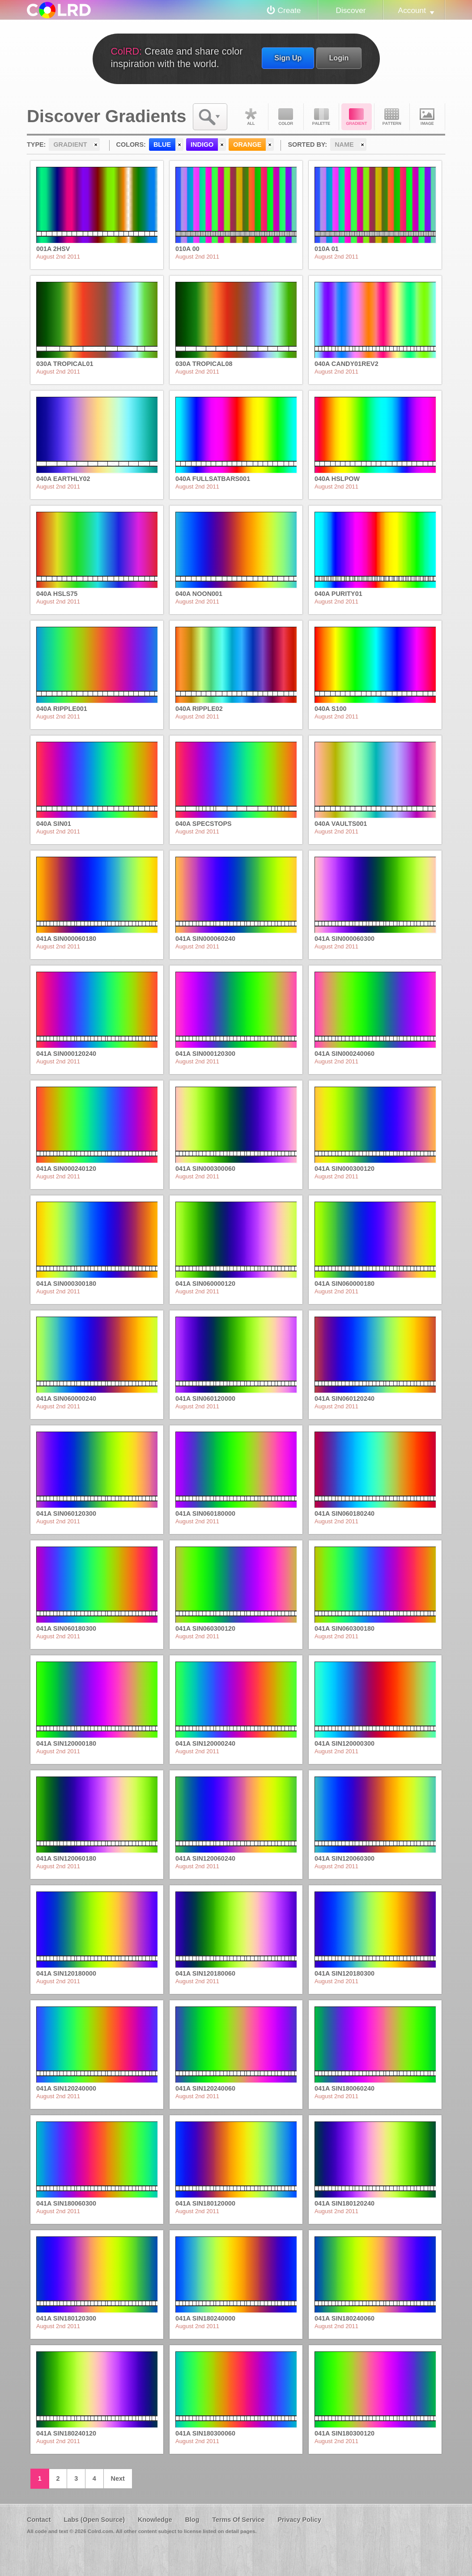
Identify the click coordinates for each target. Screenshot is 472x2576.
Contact (39, 2519)
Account (412, 10)
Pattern (392, 116)
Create (289, 10)
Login (339, 58)
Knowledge (155, 2519)
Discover (351, 10)
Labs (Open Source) (94, 2519)
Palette (321, 116)
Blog (192, 2519)
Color (286, 116)
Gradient (356, 116)
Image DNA (427, 116)
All (250, 116)
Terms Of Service (238, 2519)
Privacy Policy (299, 2519)
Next (118, 2478)
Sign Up (288, 58)
